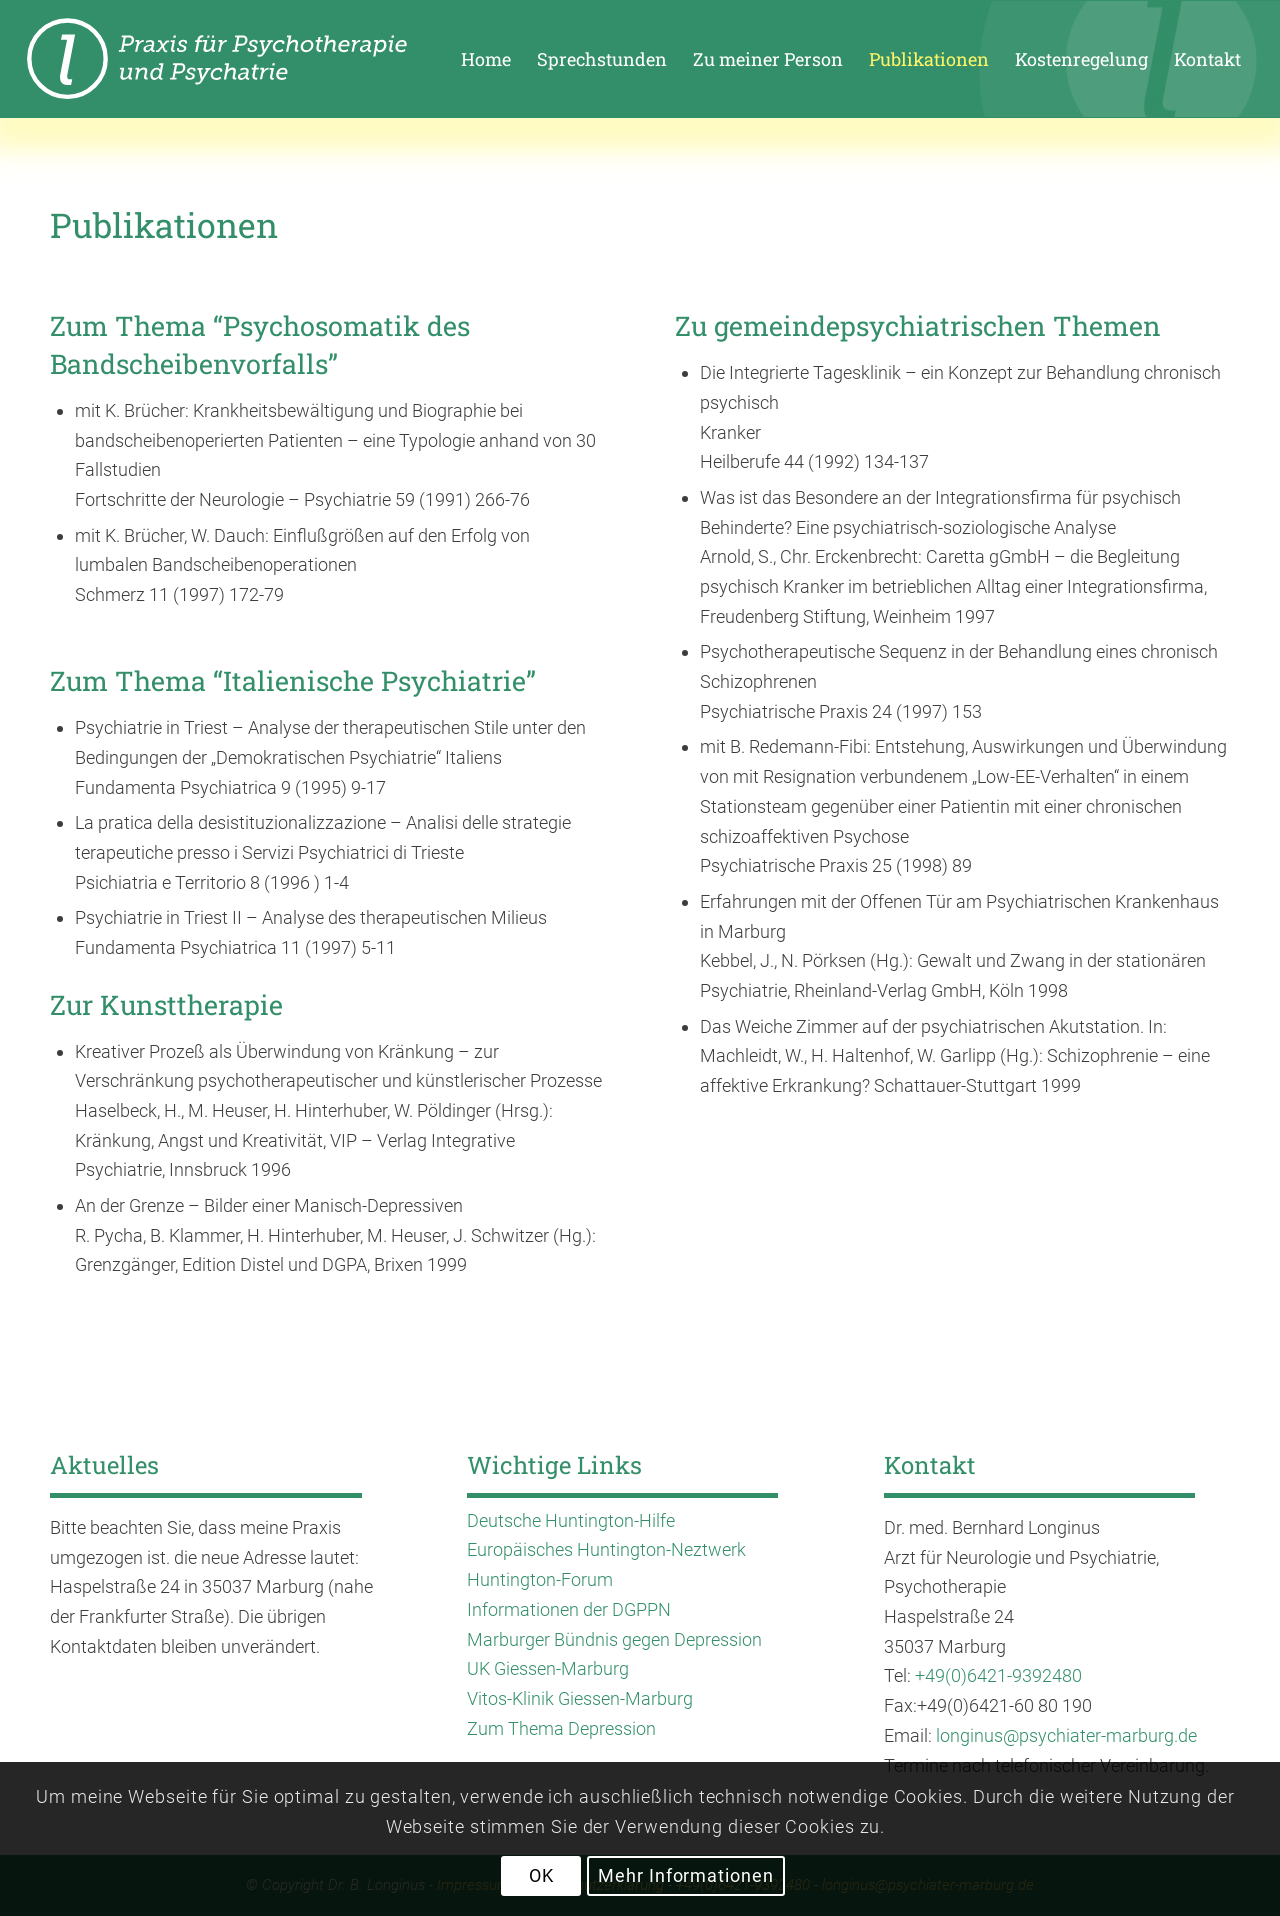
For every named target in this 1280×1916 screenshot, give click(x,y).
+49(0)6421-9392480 (998, 1675)
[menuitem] (486, 59)
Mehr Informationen (685, 1875)
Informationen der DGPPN (569, 1609)
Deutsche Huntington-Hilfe (571, 1520)
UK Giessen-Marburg (548, 1668)
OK (541, 1875)
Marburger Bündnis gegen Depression (614, 1639)
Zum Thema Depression (561, 1728)
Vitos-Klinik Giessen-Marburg (580, 1698)
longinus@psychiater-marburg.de (1066, 1735)
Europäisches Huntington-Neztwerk (606, 1549)
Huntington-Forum (540, 1579)
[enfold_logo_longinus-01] (252, 59)
